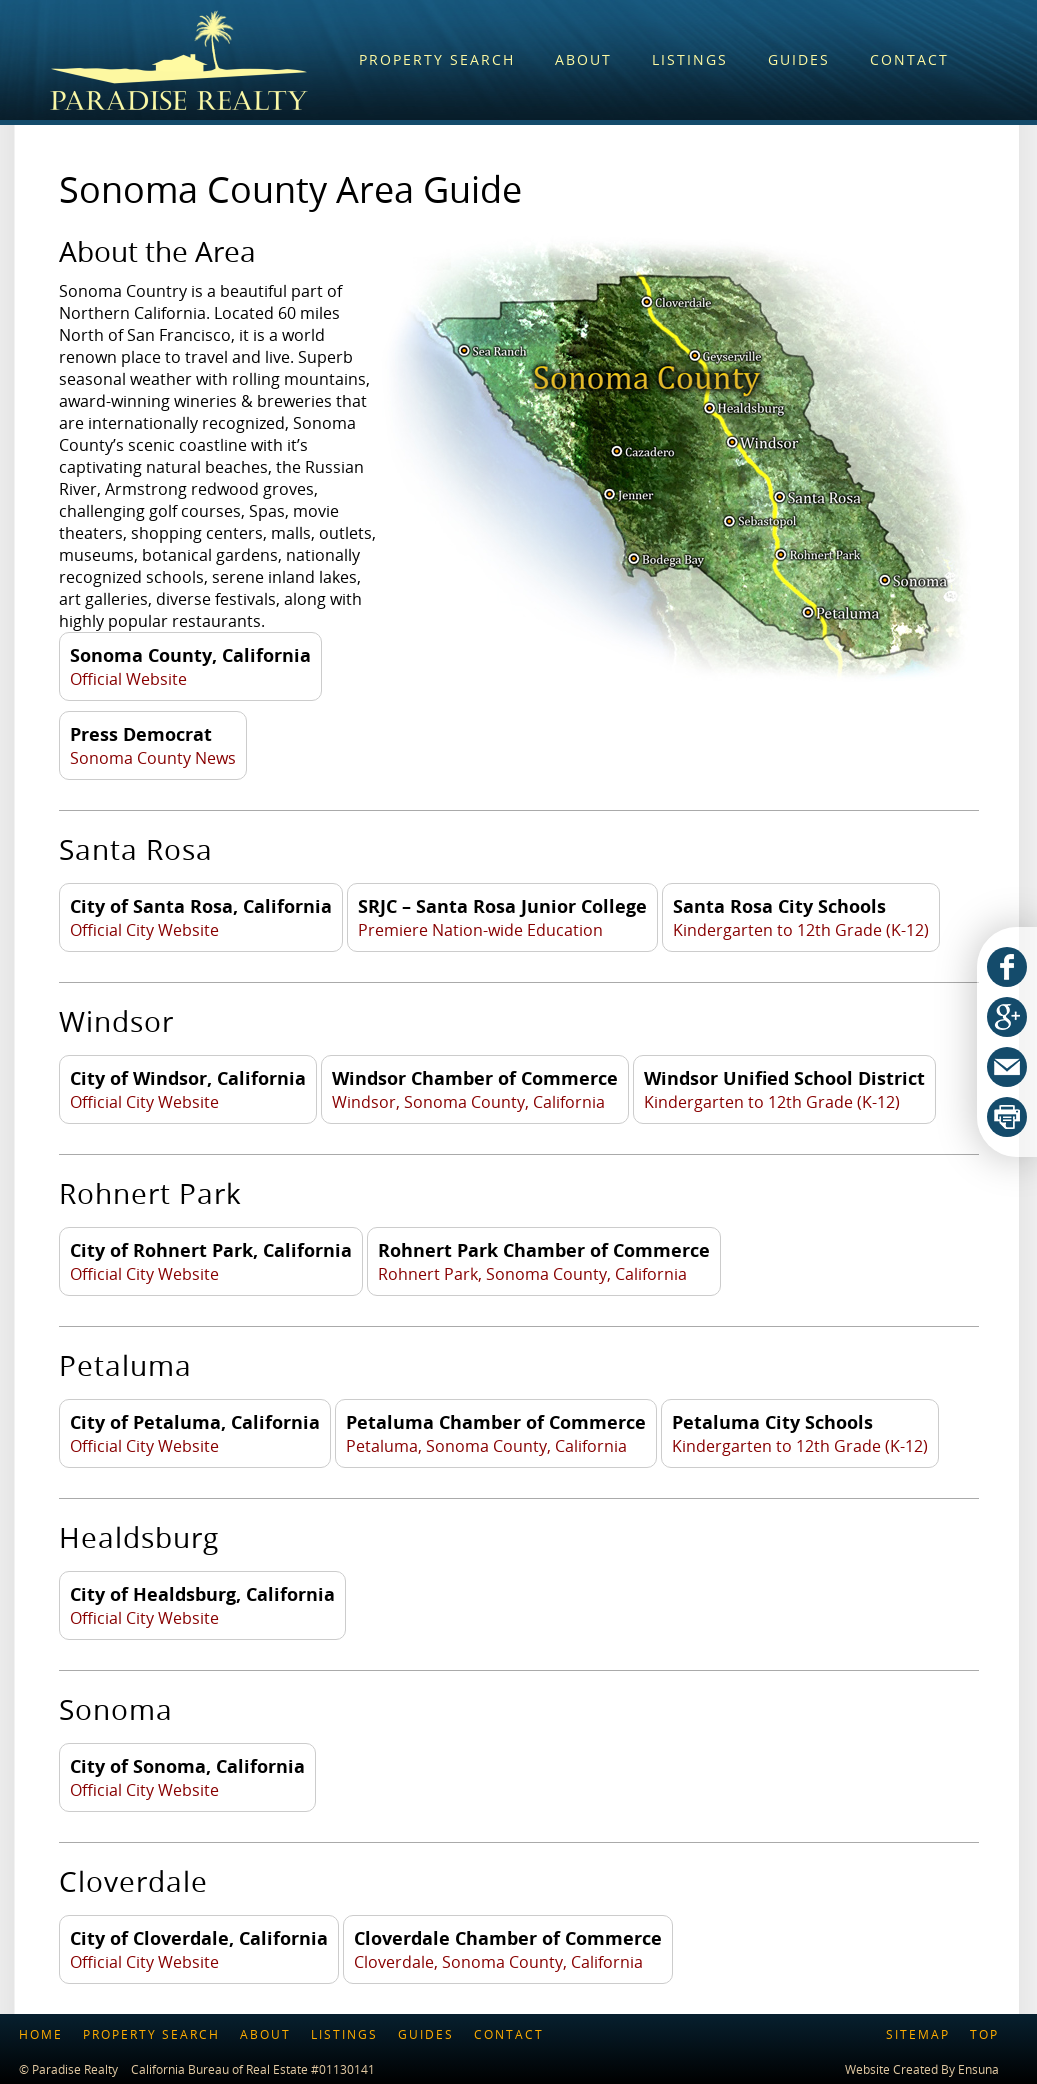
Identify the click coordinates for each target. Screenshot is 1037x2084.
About (265, 2034)
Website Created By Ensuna (922, 2069)
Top (984, 2034)
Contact (509, 2034)
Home (41, 2034)
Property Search (151, 2034)
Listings (344, 2034)
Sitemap (918, 2034)
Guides (426, 2034)
